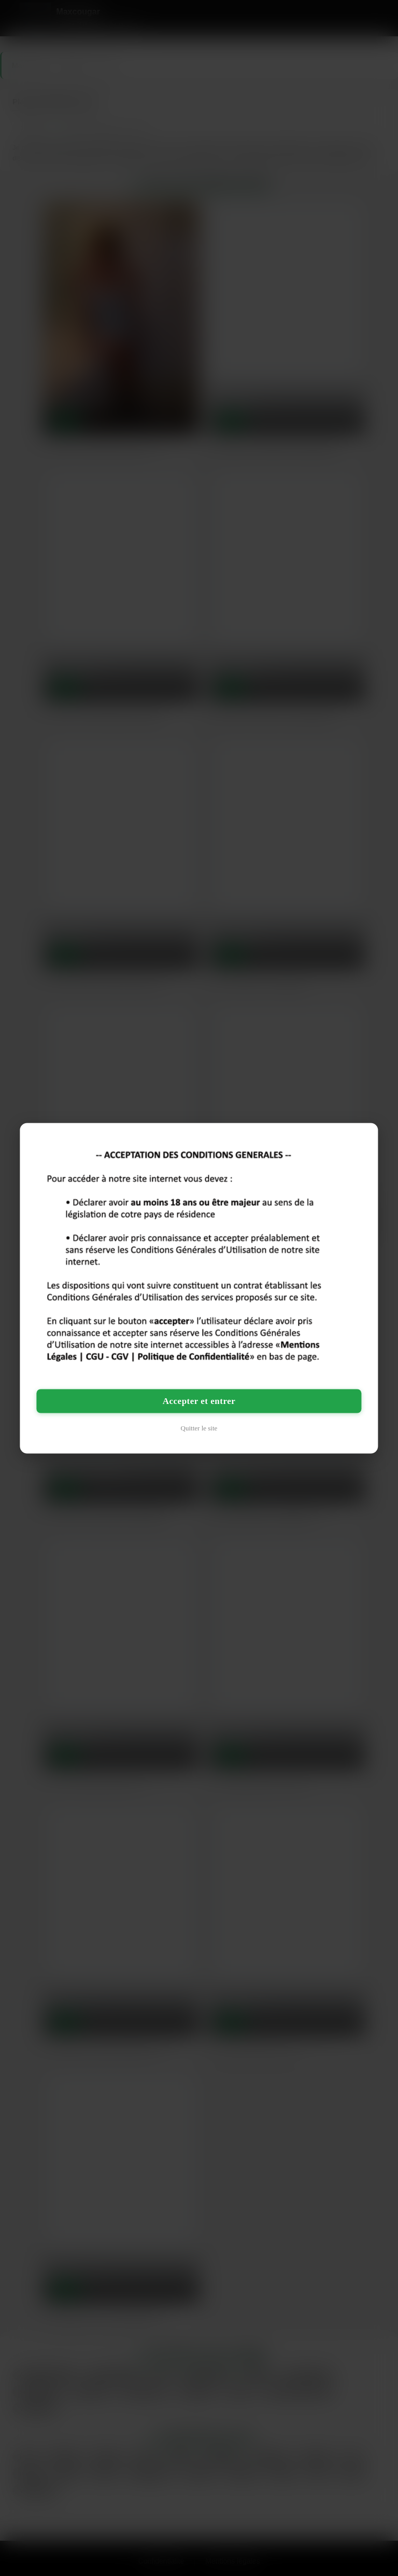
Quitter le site (199, 1427)
